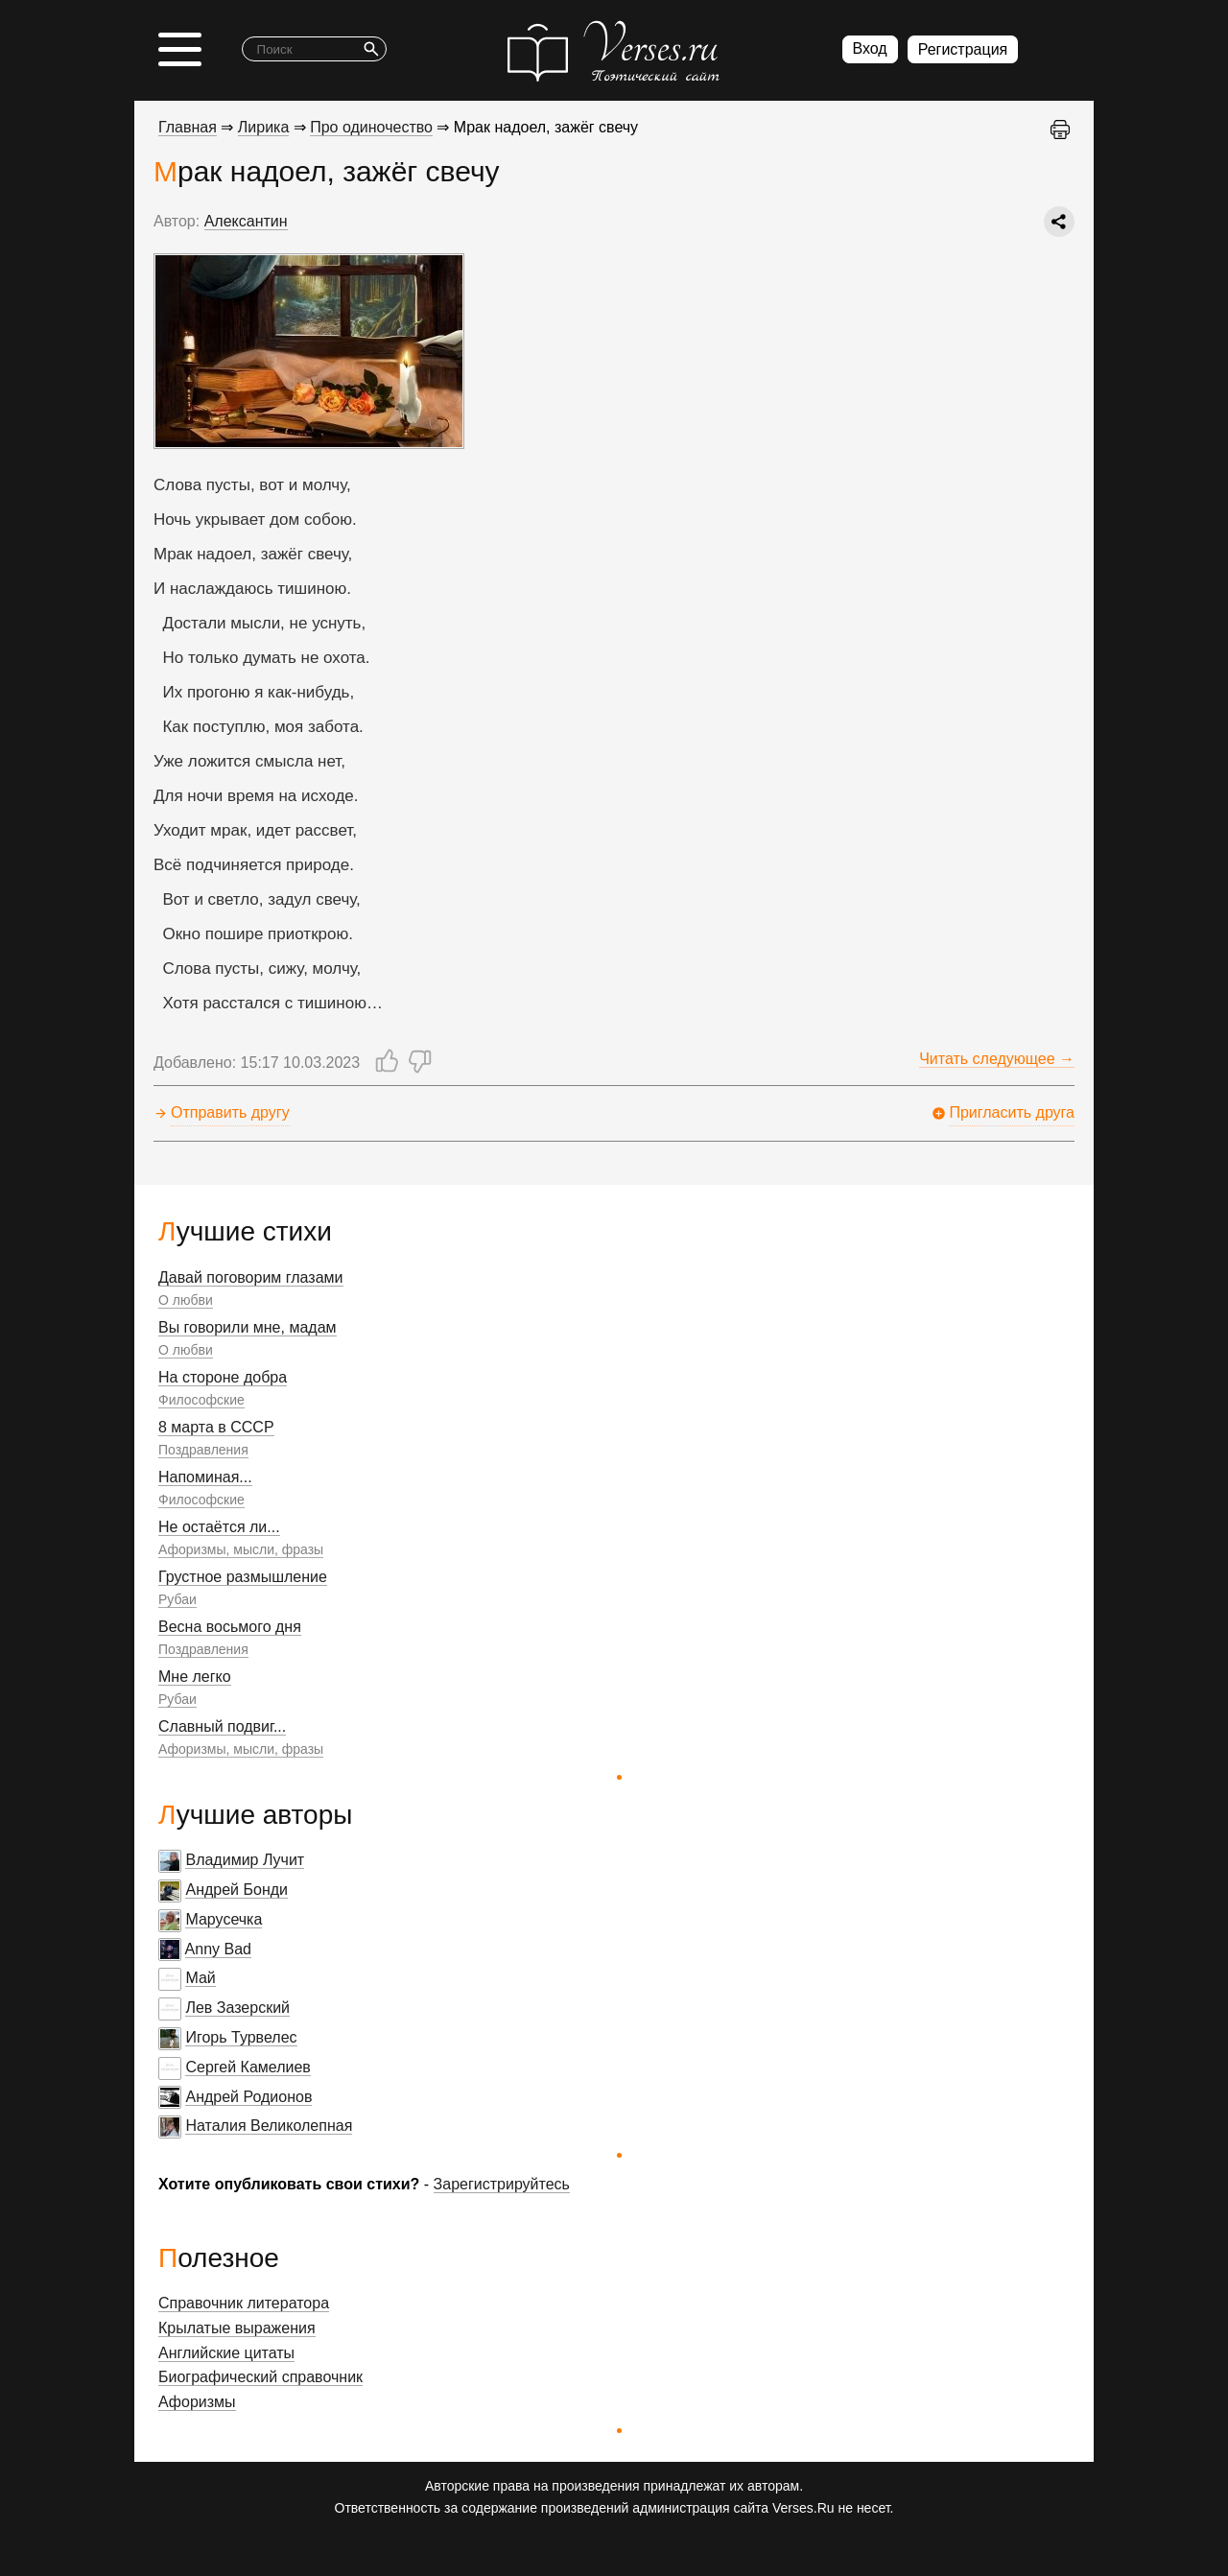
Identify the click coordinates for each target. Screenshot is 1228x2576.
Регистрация (963, 49)
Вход (870, 48)
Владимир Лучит (244, 1860)
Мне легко (194, 1676)
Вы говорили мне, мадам (247, 1327)
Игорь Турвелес (240, 2037)
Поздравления (203, 1449)
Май (200, 1978)
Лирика (264, 127)
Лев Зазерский (237, 2007)
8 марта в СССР (216, 1427)
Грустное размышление (242, 1577)
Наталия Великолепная (268, 2125)
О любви (185, 1300)
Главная (187, 127)
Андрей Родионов (248, 2097)
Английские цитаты (226, 2353)
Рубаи (177, 1599)
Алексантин (246, 221)
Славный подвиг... (222, 1726)
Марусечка (223, 1919)
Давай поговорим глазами (250, 1277)
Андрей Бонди (236, 1889)
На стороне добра (222, 1377)
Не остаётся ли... (219, 1527)
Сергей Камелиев (247, 2067)
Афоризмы (197, 2402)
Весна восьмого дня (229, 1627)
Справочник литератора (243, 2303)
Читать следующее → (996, 1059)
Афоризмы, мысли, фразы (240, 1549)
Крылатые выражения (237, 2328)
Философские (201, 1399)
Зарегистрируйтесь (502, 2184)
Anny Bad (218, 1949)
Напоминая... (205, 1477)
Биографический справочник (260, 2377)
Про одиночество (371, 127)
